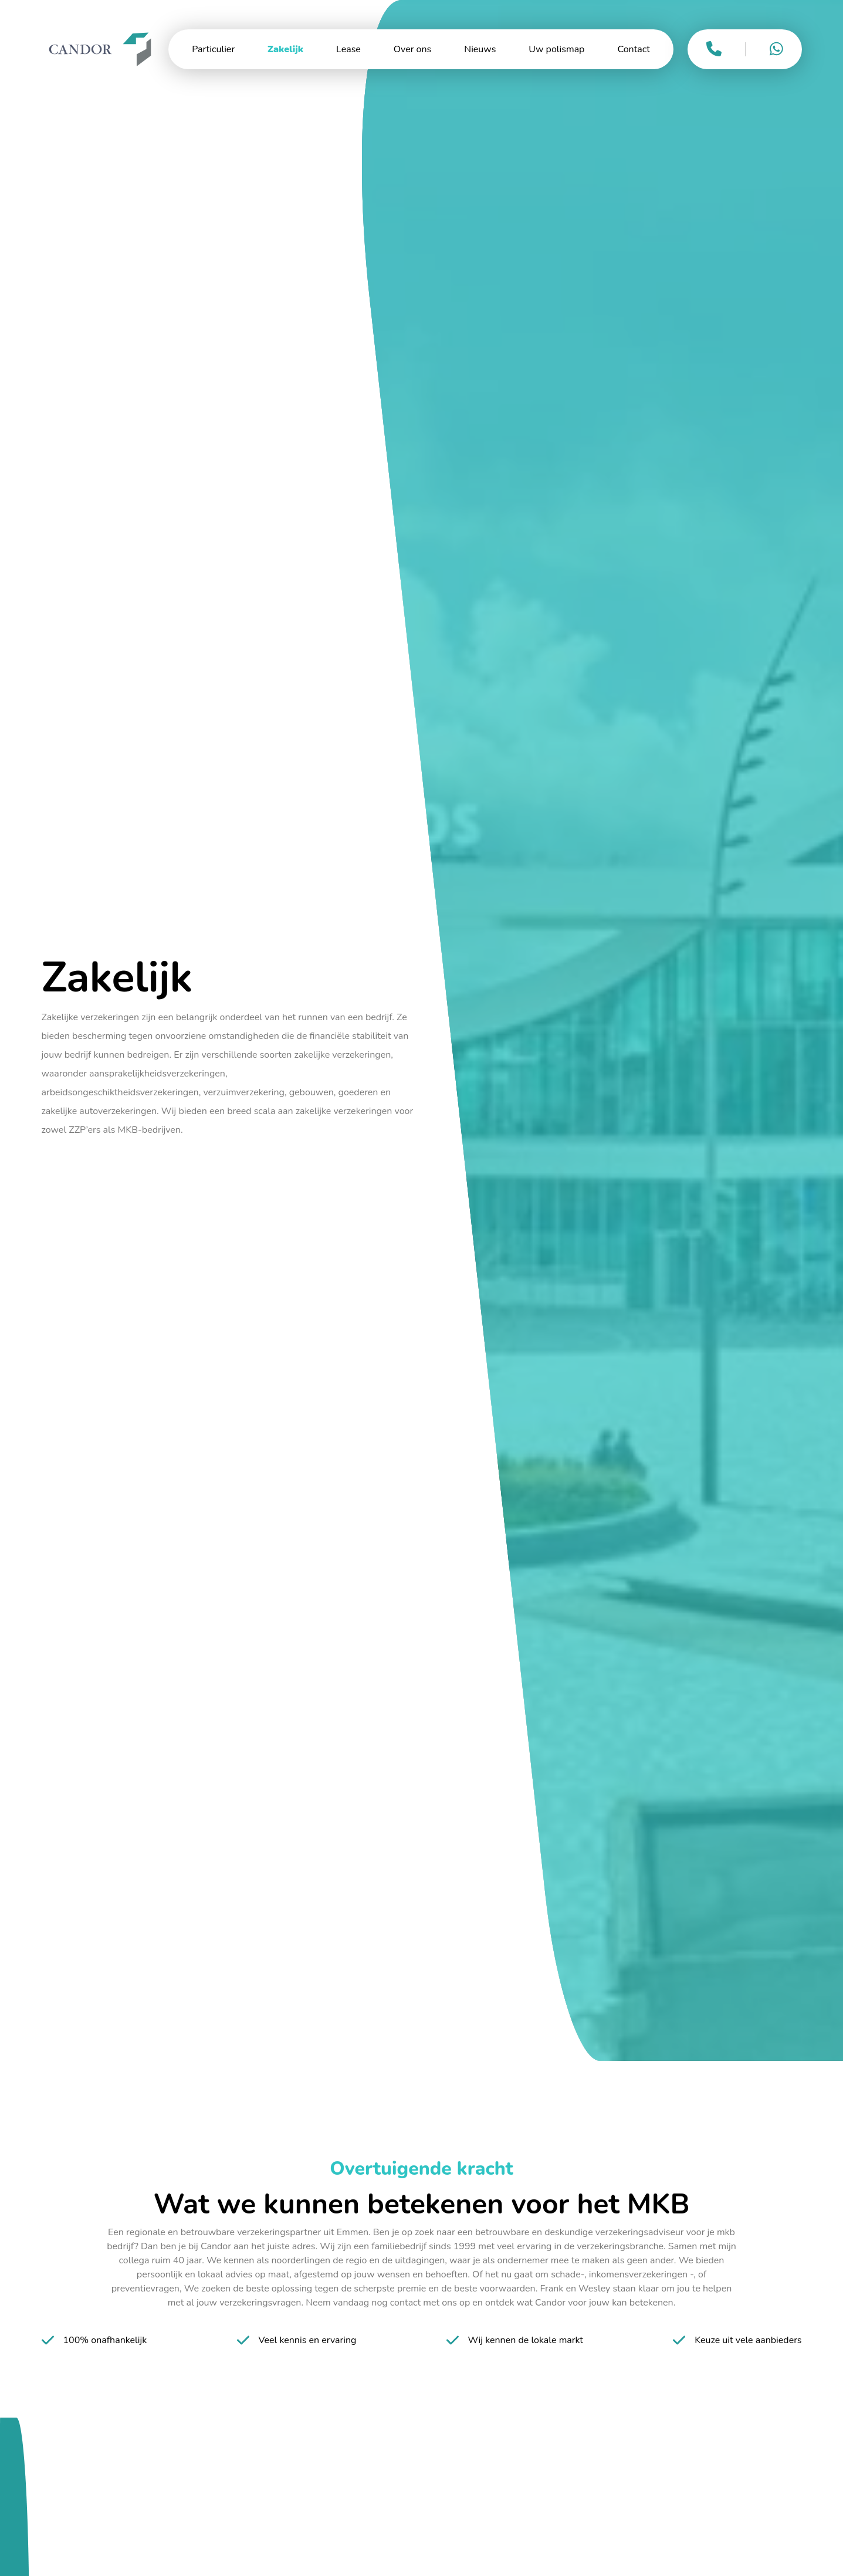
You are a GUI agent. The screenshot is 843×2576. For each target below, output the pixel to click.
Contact (633, 49)
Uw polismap (556, 49)
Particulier (213, 49)
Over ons (412, 49)
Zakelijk (285, 49)
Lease (348, 49)
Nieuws (480, 49)
